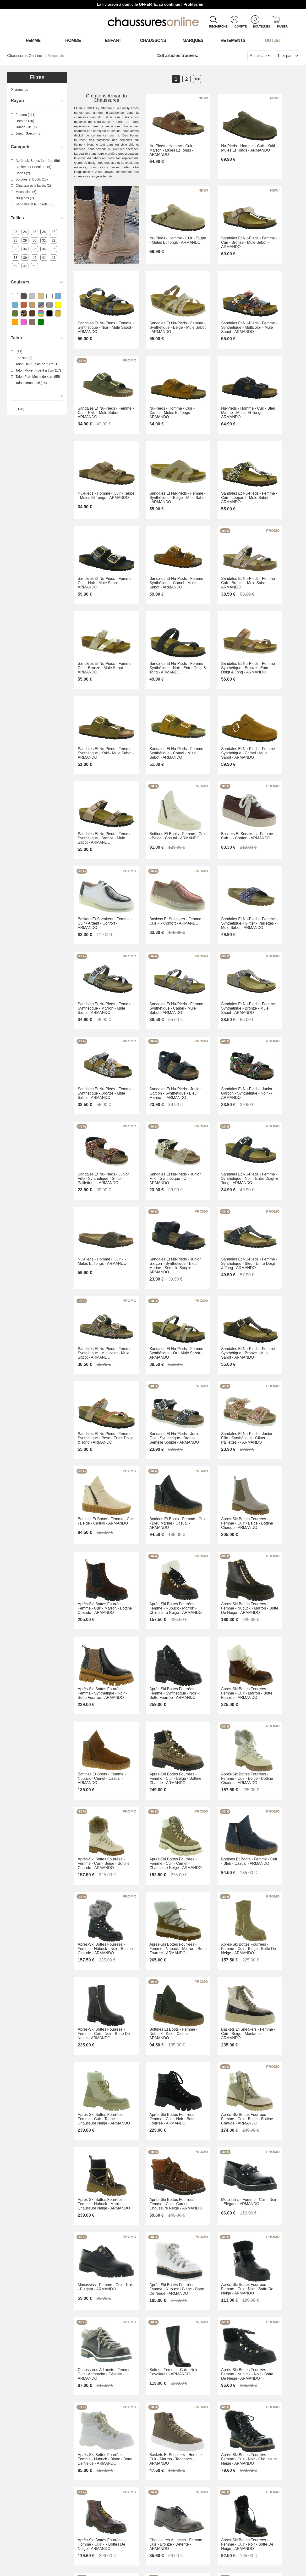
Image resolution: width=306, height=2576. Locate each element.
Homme (73, 40)
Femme (33, 40)
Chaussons (153, 40)
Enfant (113, 40)
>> (197, 79)
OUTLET (273, 40)
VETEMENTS (233, 40)
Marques (193, 40)
